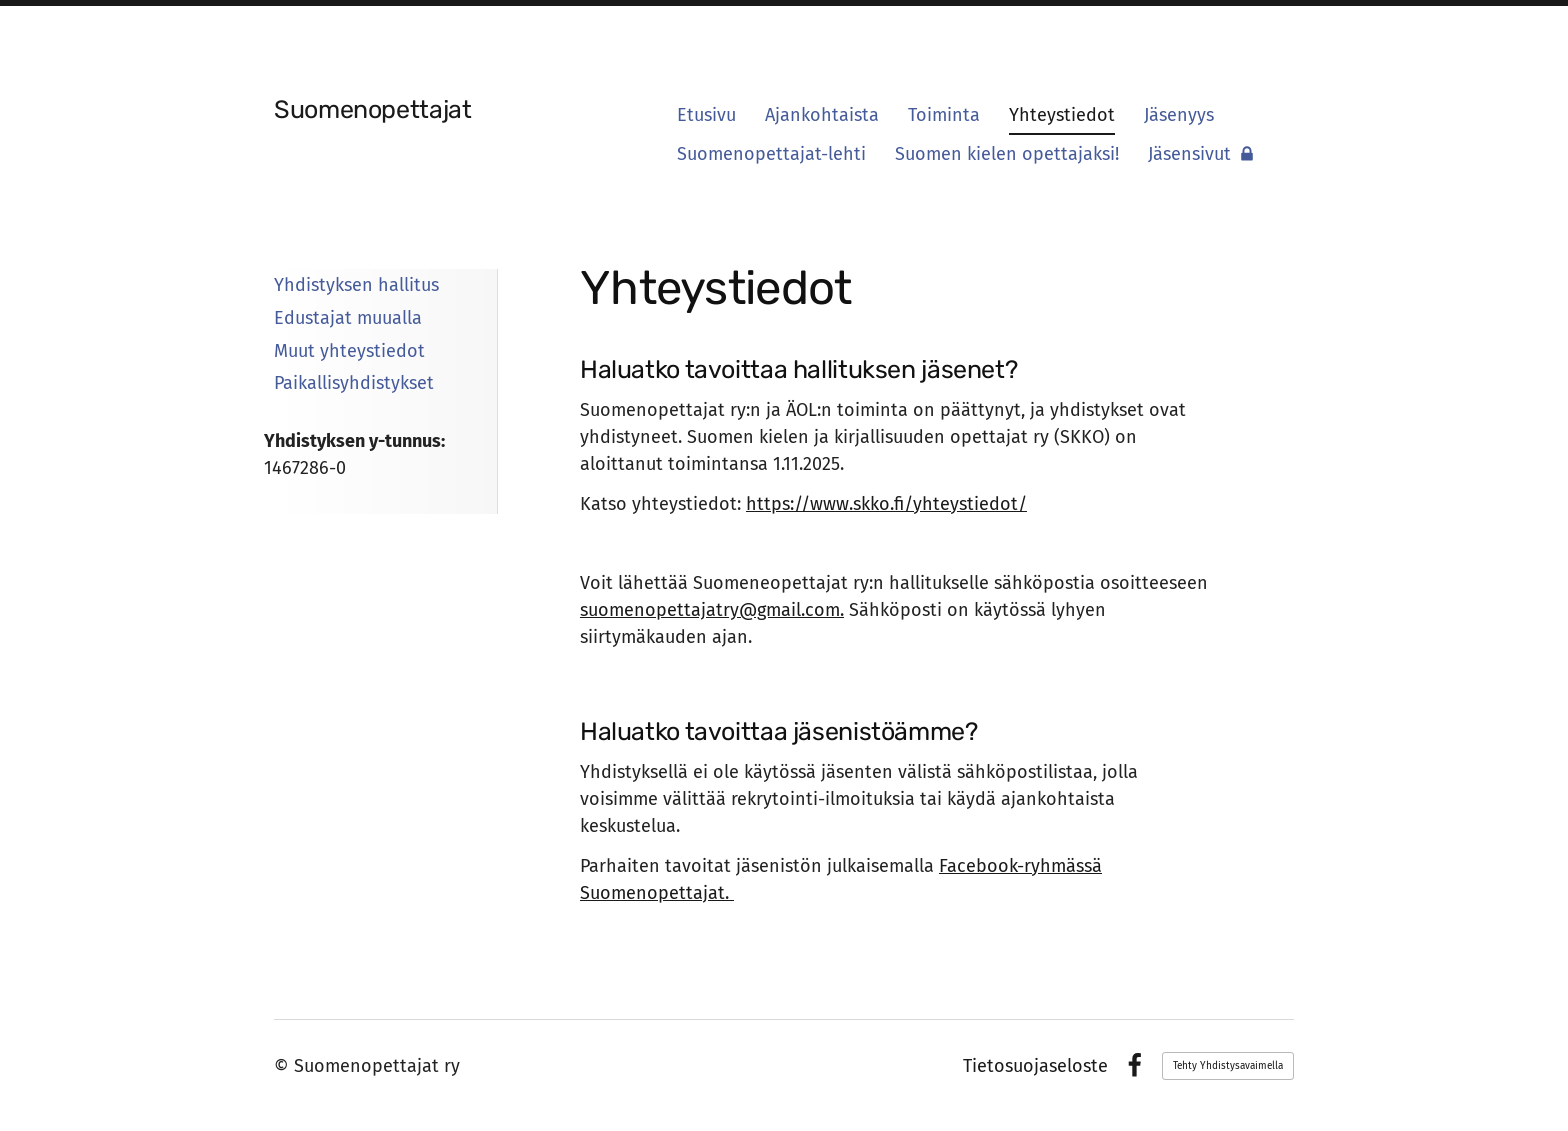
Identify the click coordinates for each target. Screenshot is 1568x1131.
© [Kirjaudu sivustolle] (284, 1066)
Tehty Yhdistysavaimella (1228, 1066)
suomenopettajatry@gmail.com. (712, 610)
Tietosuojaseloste (1035, 1066)
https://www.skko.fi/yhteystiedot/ (886, 504)
